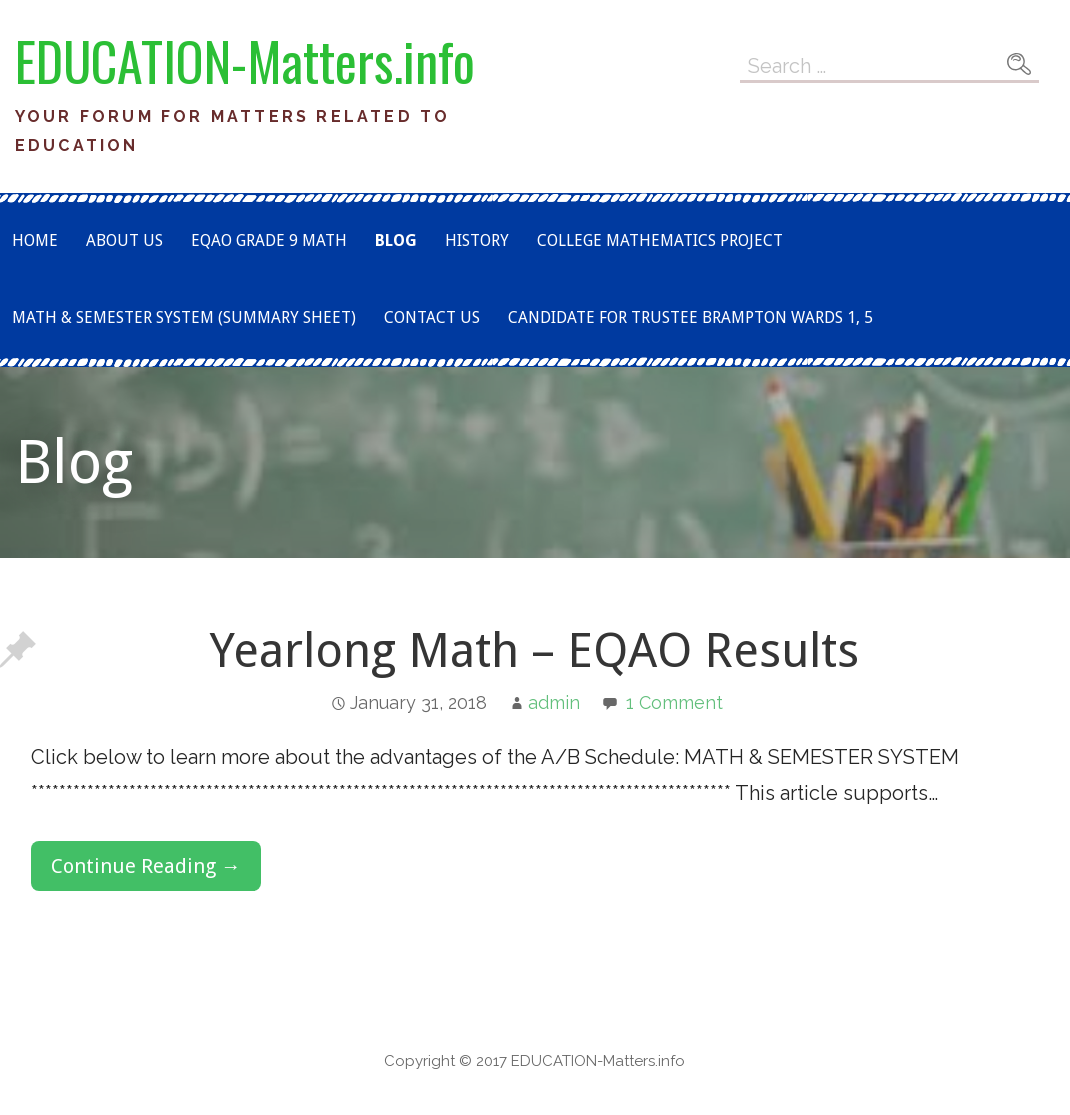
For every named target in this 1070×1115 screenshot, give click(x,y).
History (477, 240)
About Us (124, 240)
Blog (396, 240)
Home (35, 240)
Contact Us (432, 317)
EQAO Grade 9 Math (269, 240)
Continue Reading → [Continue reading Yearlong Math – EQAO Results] (146, 866)
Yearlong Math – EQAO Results (534, 650)
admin (554, 702)
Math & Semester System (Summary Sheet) (184, 317)
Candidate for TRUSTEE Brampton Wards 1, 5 (690, 317)
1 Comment (674, 702)
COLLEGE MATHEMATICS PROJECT (660, 240)
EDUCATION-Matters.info (245, 60)
